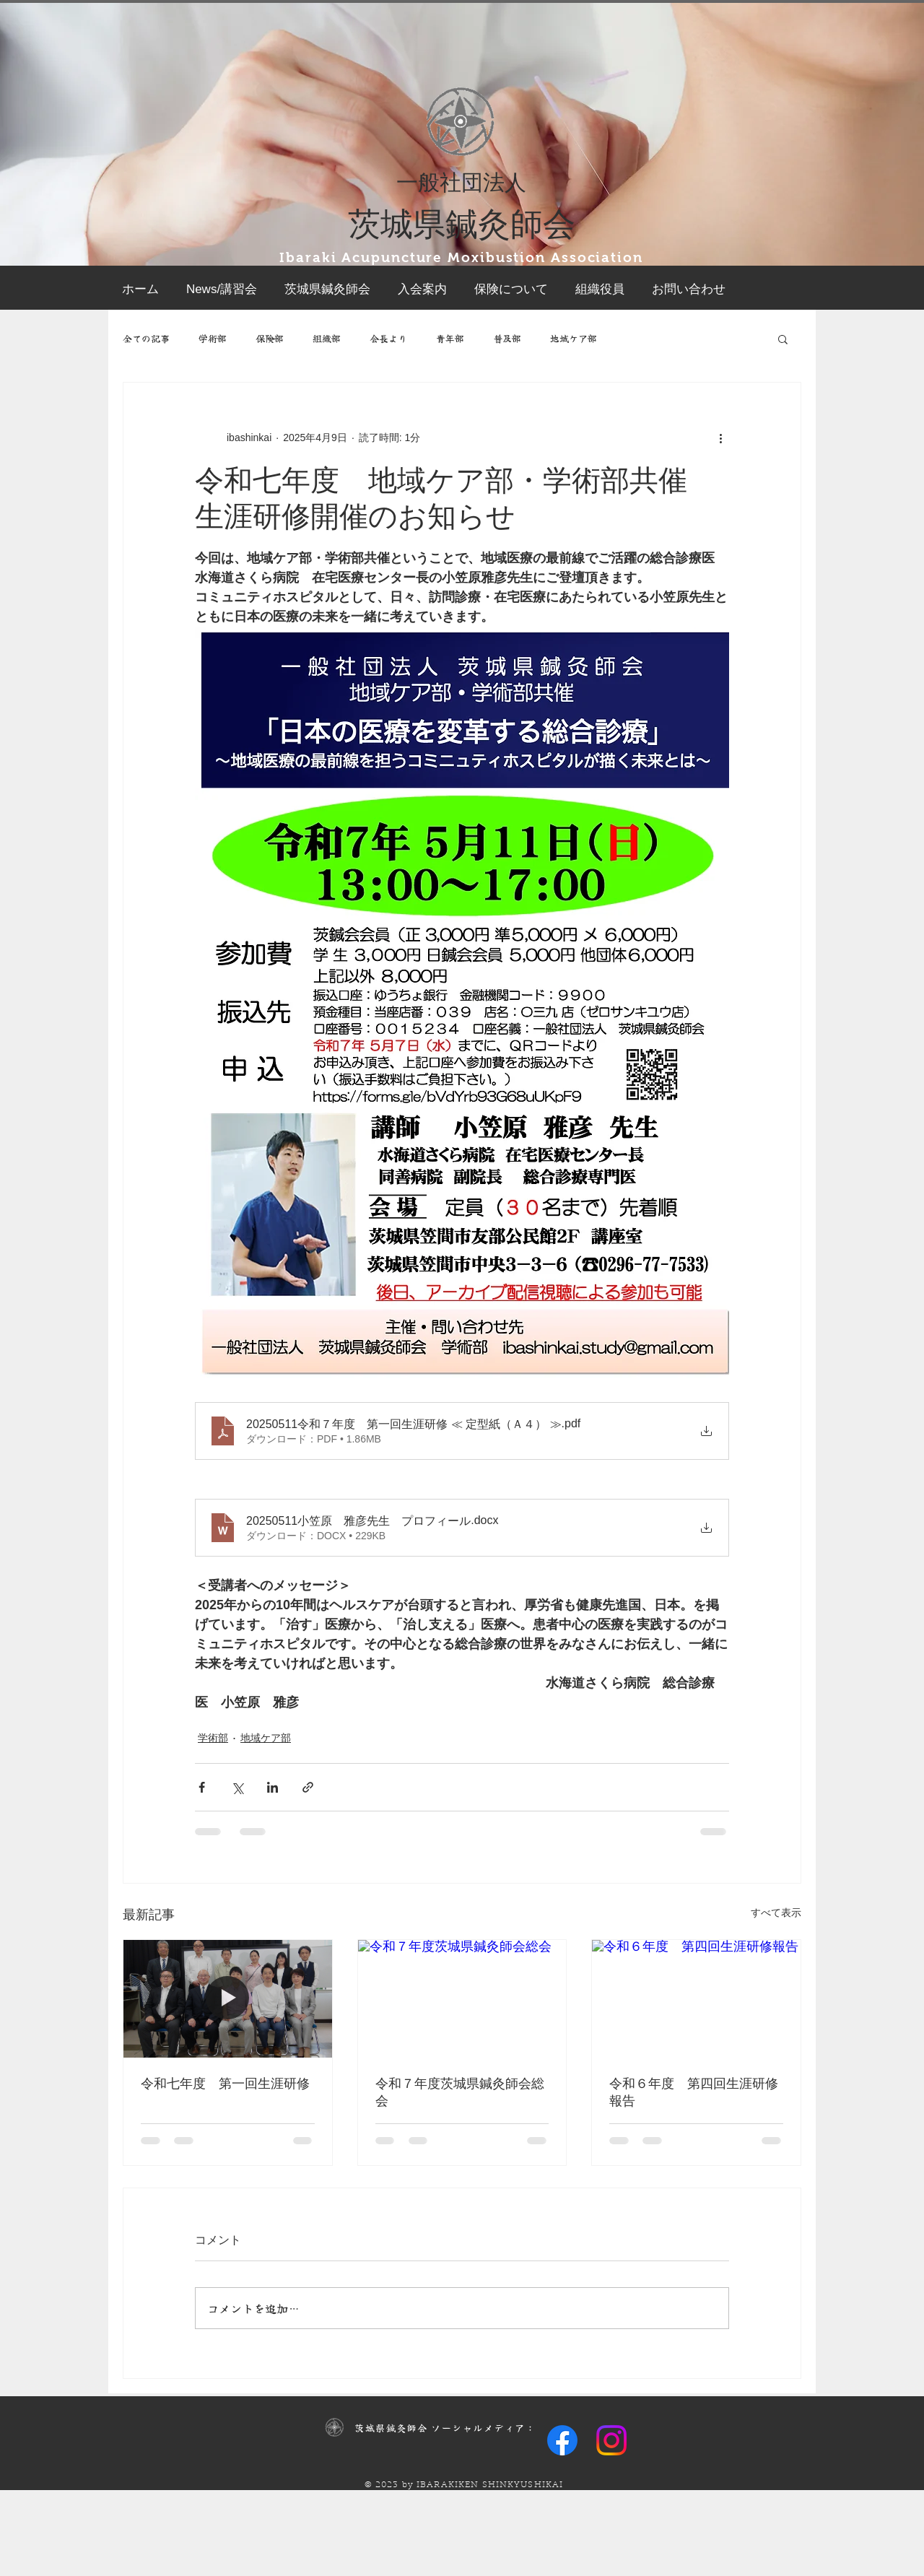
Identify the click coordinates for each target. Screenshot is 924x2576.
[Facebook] (562, 2440)
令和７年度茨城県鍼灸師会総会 (459, 2092)
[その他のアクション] (720, 437)
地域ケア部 (573, 338)
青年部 (450, 338)
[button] (783, 338)
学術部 (213, 338)
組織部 (327, 338)
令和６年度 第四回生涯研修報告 (693, 2092)
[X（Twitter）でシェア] (237, 1787)
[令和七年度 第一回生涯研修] (227, 1998)
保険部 (270, 338)
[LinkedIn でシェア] (272, 1787)
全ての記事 (146, 338)
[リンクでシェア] (308, 1787)
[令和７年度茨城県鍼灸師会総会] (462, 1998)
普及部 (507, 338)
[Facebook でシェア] (202, 1787)
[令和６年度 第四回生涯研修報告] (696, 1998)
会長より (388, 338)
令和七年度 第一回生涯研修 (225, 2083)
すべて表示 (776, 1912)
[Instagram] (611, 2440)
